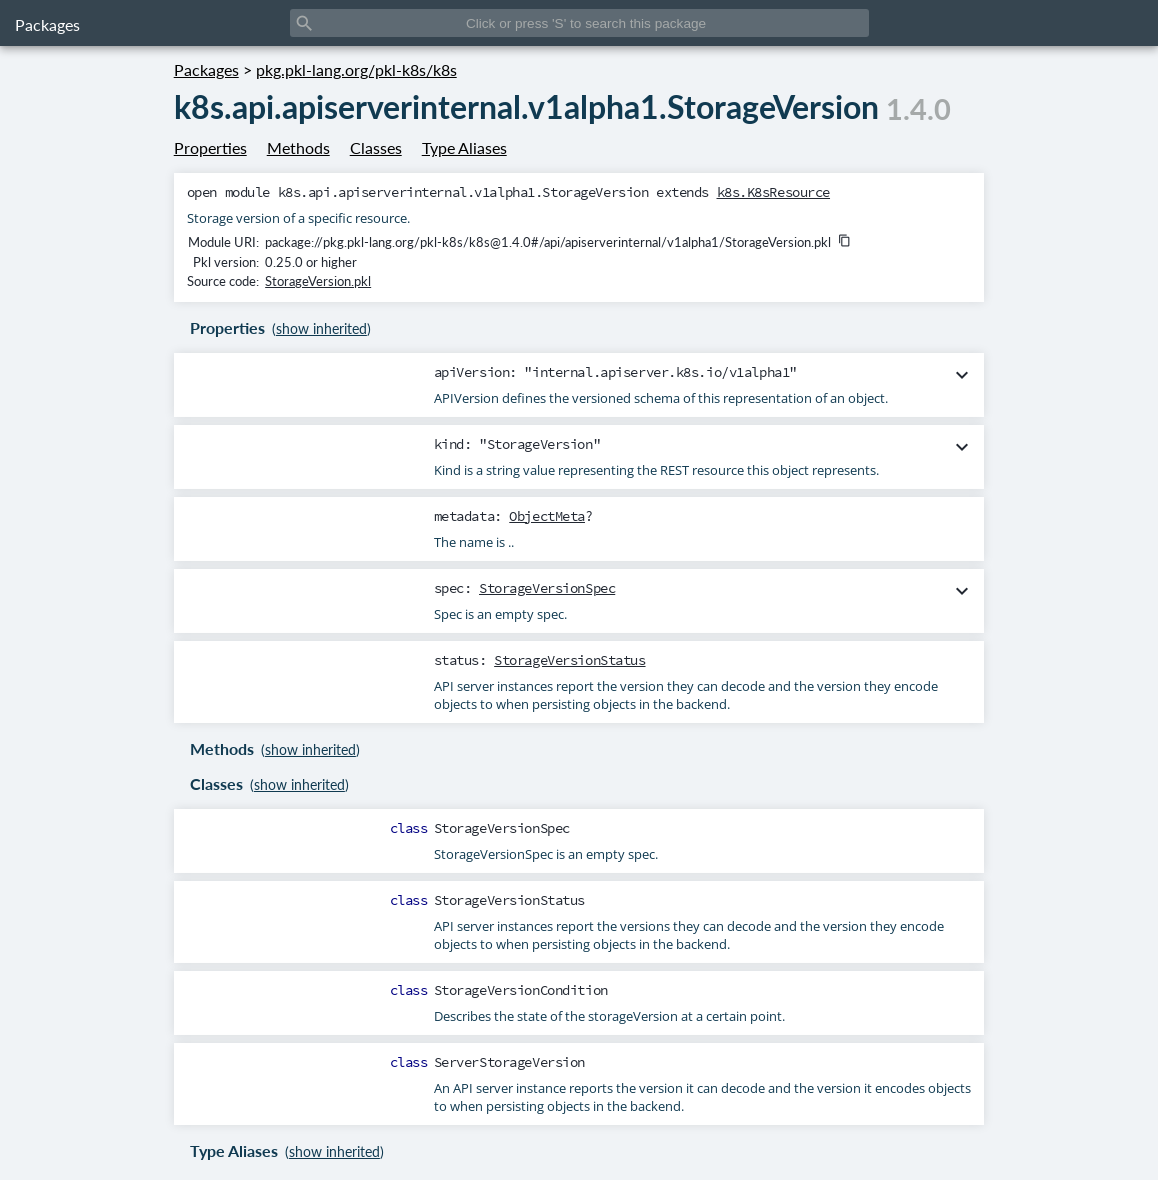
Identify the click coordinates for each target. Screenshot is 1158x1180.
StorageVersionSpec (547, 588)
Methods (298, 147)
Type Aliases (464, 147)
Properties (210, 147)
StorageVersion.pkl (318, 281)
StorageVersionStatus (569, 660)
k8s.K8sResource (774, 192)
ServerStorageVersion (509, 1062)
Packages (47, 24)
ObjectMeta (547, 516)
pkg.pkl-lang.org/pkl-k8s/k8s (356, 69)
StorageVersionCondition (521, 990)
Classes (376, 147)
